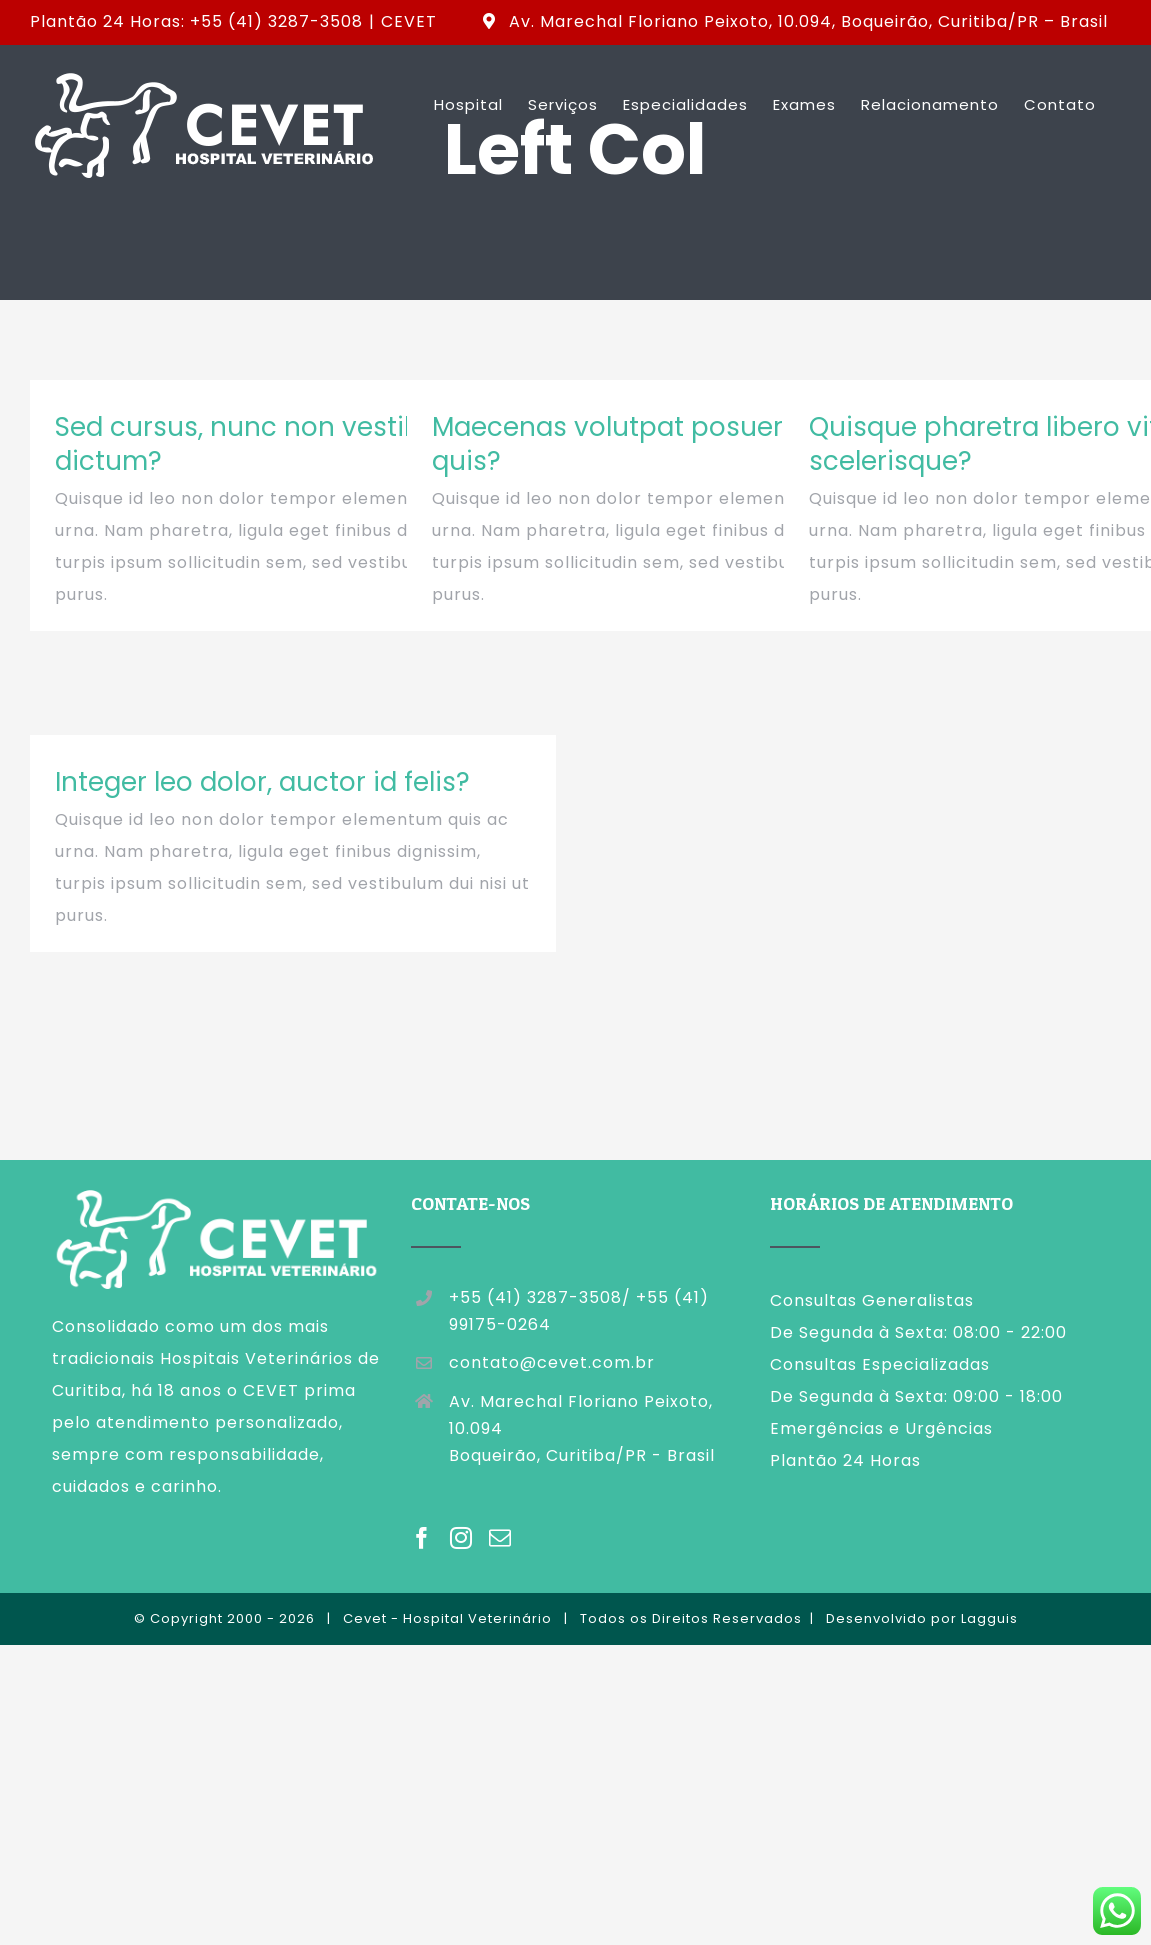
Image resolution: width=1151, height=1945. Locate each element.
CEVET (409, 21)
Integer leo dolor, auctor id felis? (262, 782)
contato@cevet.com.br (552, 1362)
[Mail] (500, 1538)
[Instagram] (461, 1538)
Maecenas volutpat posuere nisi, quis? (644, 444)
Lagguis (989, 1618)
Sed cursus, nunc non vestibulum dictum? (271, 444)
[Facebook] (422, 1538)
